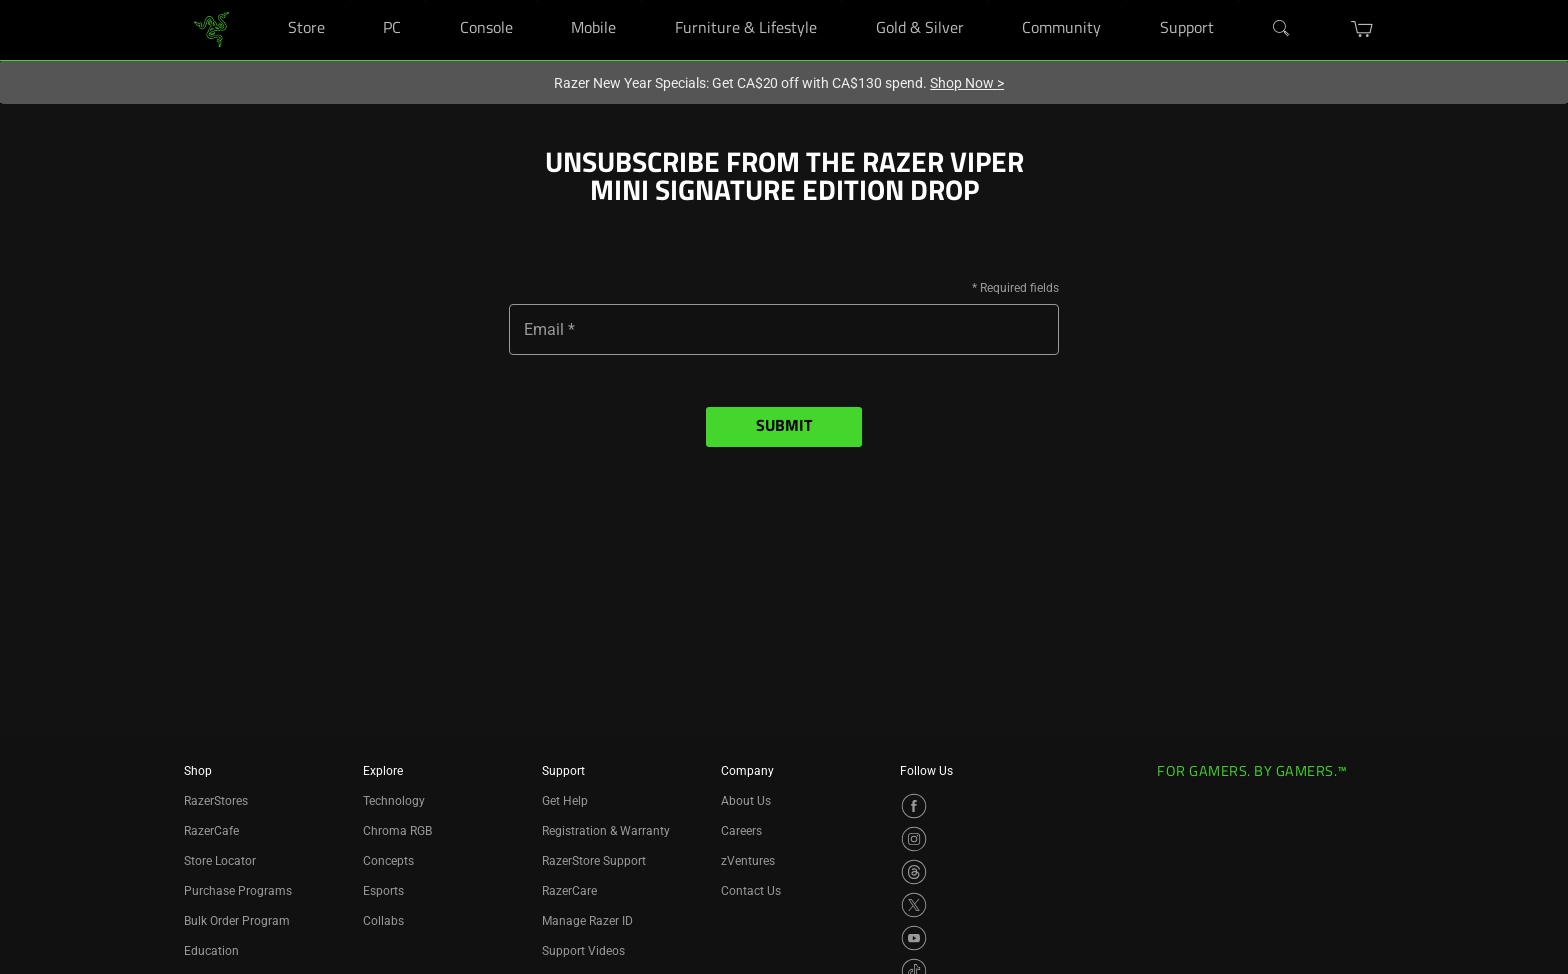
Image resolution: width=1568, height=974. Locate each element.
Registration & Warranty (606, 831)
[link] (211, 28)
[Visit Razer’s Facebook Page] (914, 806)
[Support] (1238, 0)
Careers (741, 831)
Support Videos (583, 951)
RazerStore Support (594, 861)
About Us (746, 801)
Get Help (565, 801)
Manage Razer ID (587, 921)
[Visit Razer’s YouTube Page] (914, 938)
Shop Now (967, 83)
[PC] (425, 0)
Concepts (388, 861)
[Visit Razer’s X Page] (914, 905)
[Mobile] (641, 0)
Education (211, 951)
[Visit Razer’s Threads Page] (914, 872)
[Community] (1125, 0)
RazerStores (216, 801)
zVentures (748, 861)
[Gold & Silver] (988, 0)
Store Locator (220, 861)
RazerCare (569, 891)
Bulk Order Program (237, 921)
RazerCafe (211, 831)
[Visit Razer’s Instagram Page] (914, 839)
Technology (394, 801)
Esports (383, 891)
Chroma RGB (397, 831)
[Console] (537, 0)
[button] (1362, 29)
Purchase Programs (238, 891)
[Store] (349, 0)
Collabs (383, 921)
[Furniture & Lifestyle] (841, 0)
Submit (784, 427)
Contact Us (751, 891)
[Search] (1282, 29)
